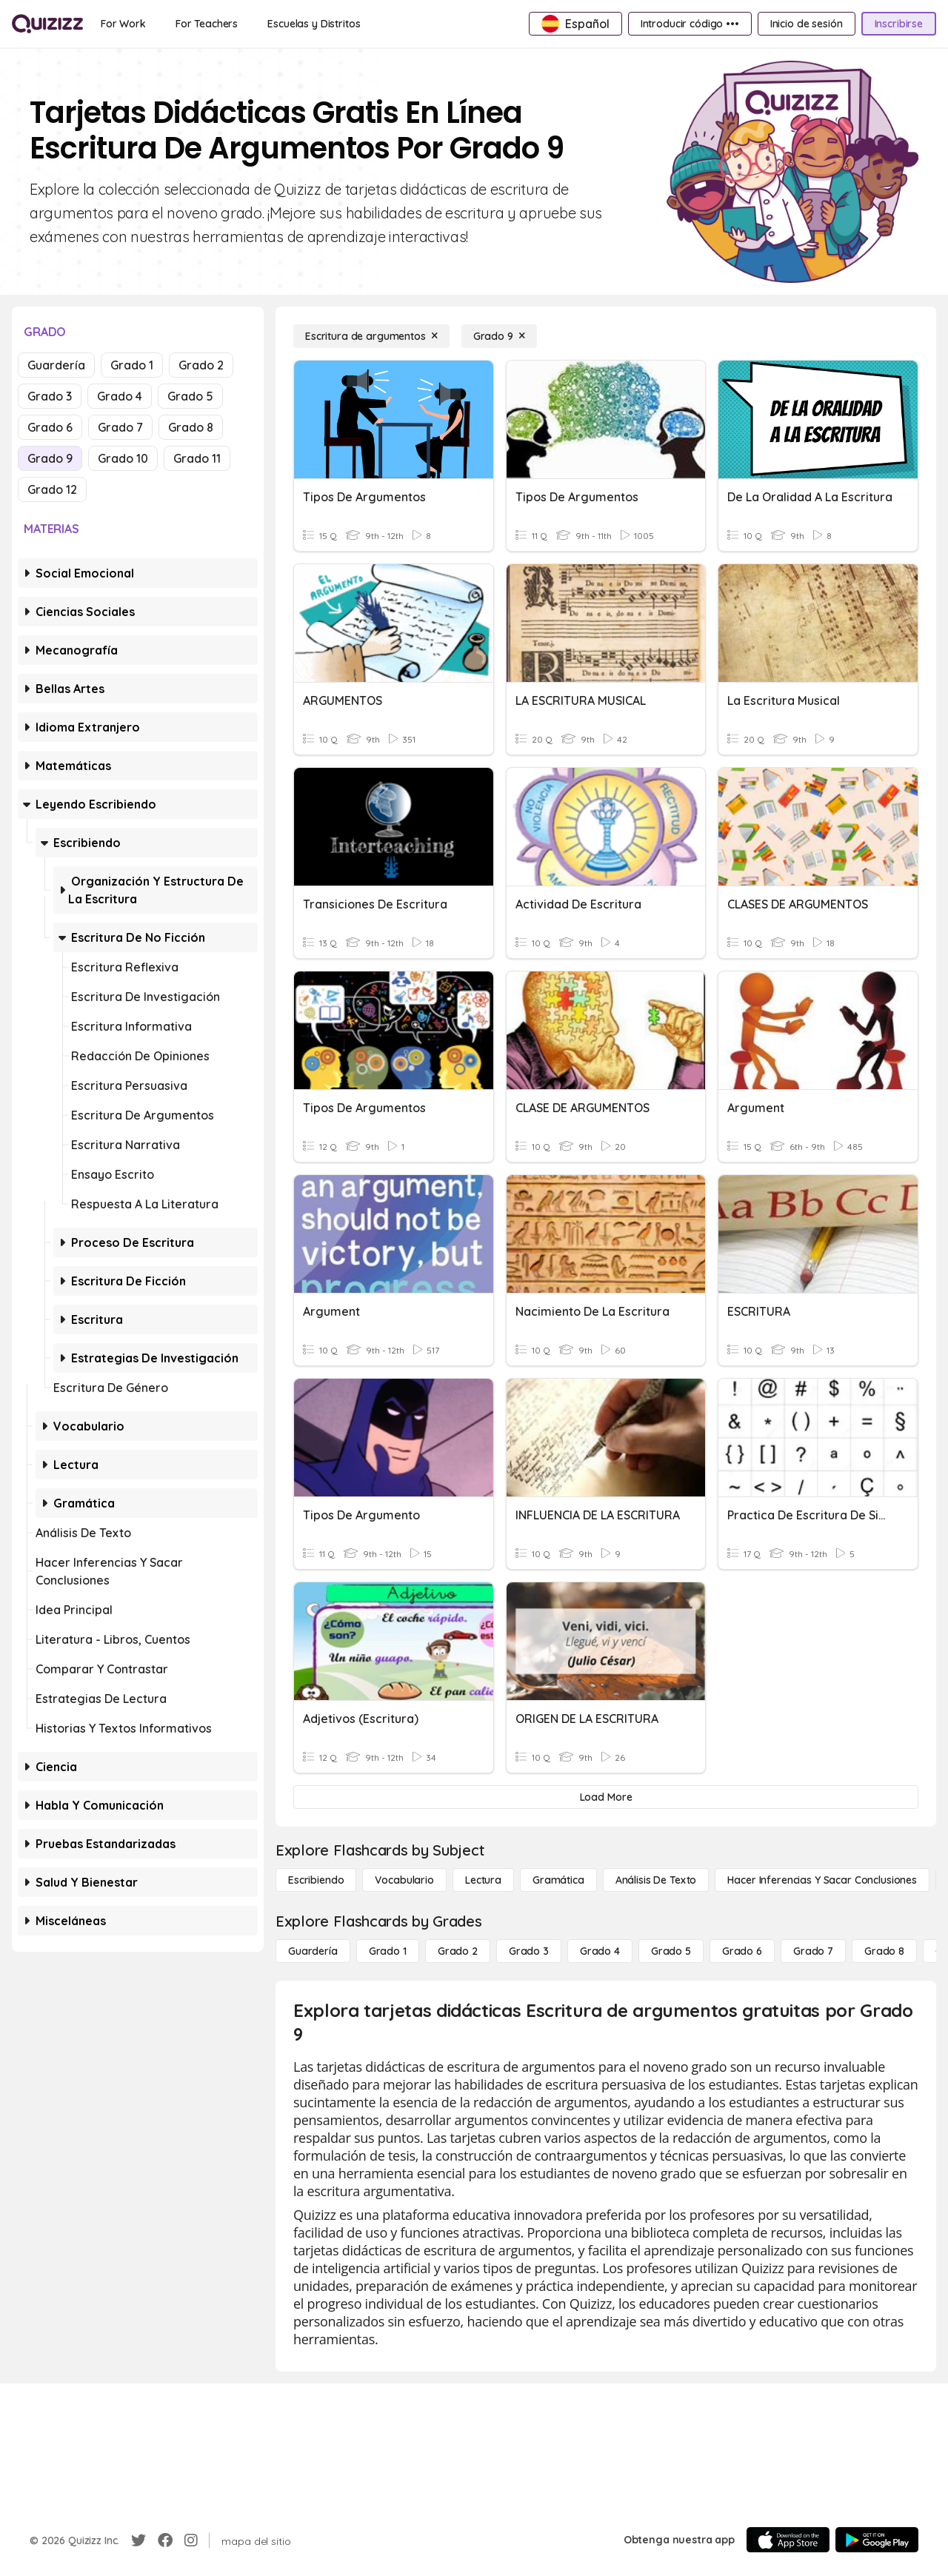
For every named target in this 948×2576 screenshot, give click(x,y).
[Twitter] (138, 2540)
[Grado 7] (813, 1951)
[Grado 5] (671, 1951)
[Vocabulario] (404, 1880)
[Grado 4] (599, 1951)
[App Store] (788, 2539)
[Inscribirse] (898, 24)
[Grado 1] (387, 1951)
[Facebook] (165, 2540)
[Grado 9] (499, 336)
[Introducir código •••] (690, 24)
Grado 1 (131, 365)
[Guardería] (313, 1951)
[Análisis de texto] (656, 1880)
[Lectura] (483, 1880)
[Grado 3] (528, 1951)
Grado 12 (52, 489)
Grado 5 (190, 396)
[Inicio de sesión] (806, 24)
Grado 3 (49, 396)
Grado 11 (197, 458)
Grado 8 (190, 427)
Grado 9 (50, 458)
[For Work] (123, 24)
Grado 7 (120, 427)
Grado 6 (50, 427)
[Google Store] (876, 2539)
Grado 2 (201, 365)
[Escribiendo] (316, 1880)
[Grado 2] (457, 1951)
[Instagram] (191, 2540)
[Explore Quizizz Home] (47, 23)
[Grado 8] (884, 1951)
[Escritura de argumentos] (371, 336)
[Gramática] (558, 1880)
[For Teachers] (207, 24)
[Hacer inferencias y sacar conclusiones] (822, 1880)
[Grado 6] (742, 1951)
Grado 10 (123, 458)
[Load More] (605, 1797)
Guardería (56, 365)
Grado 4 (119, 396)
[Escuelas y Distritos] (314, 24)
